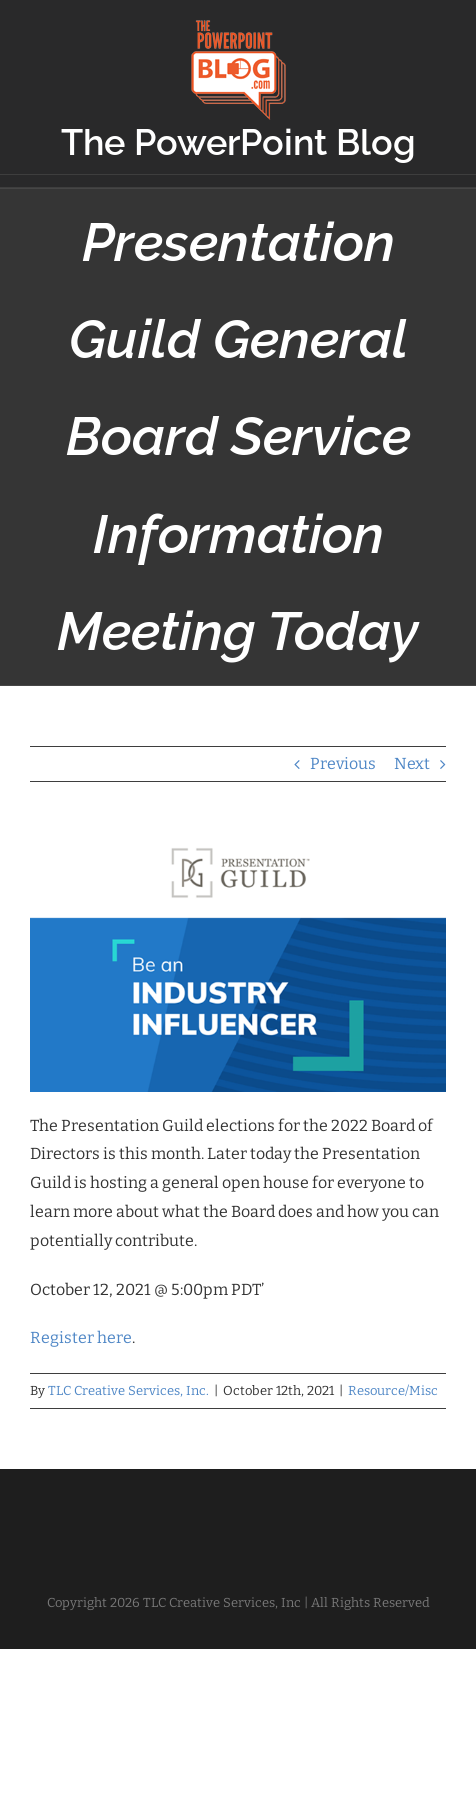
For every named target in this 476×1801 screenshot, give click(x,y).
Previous (343, 763)
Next (412, 763)
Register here (81, 1337)
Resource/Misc (393, 1390)
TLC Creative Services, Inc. (128, 1390)
